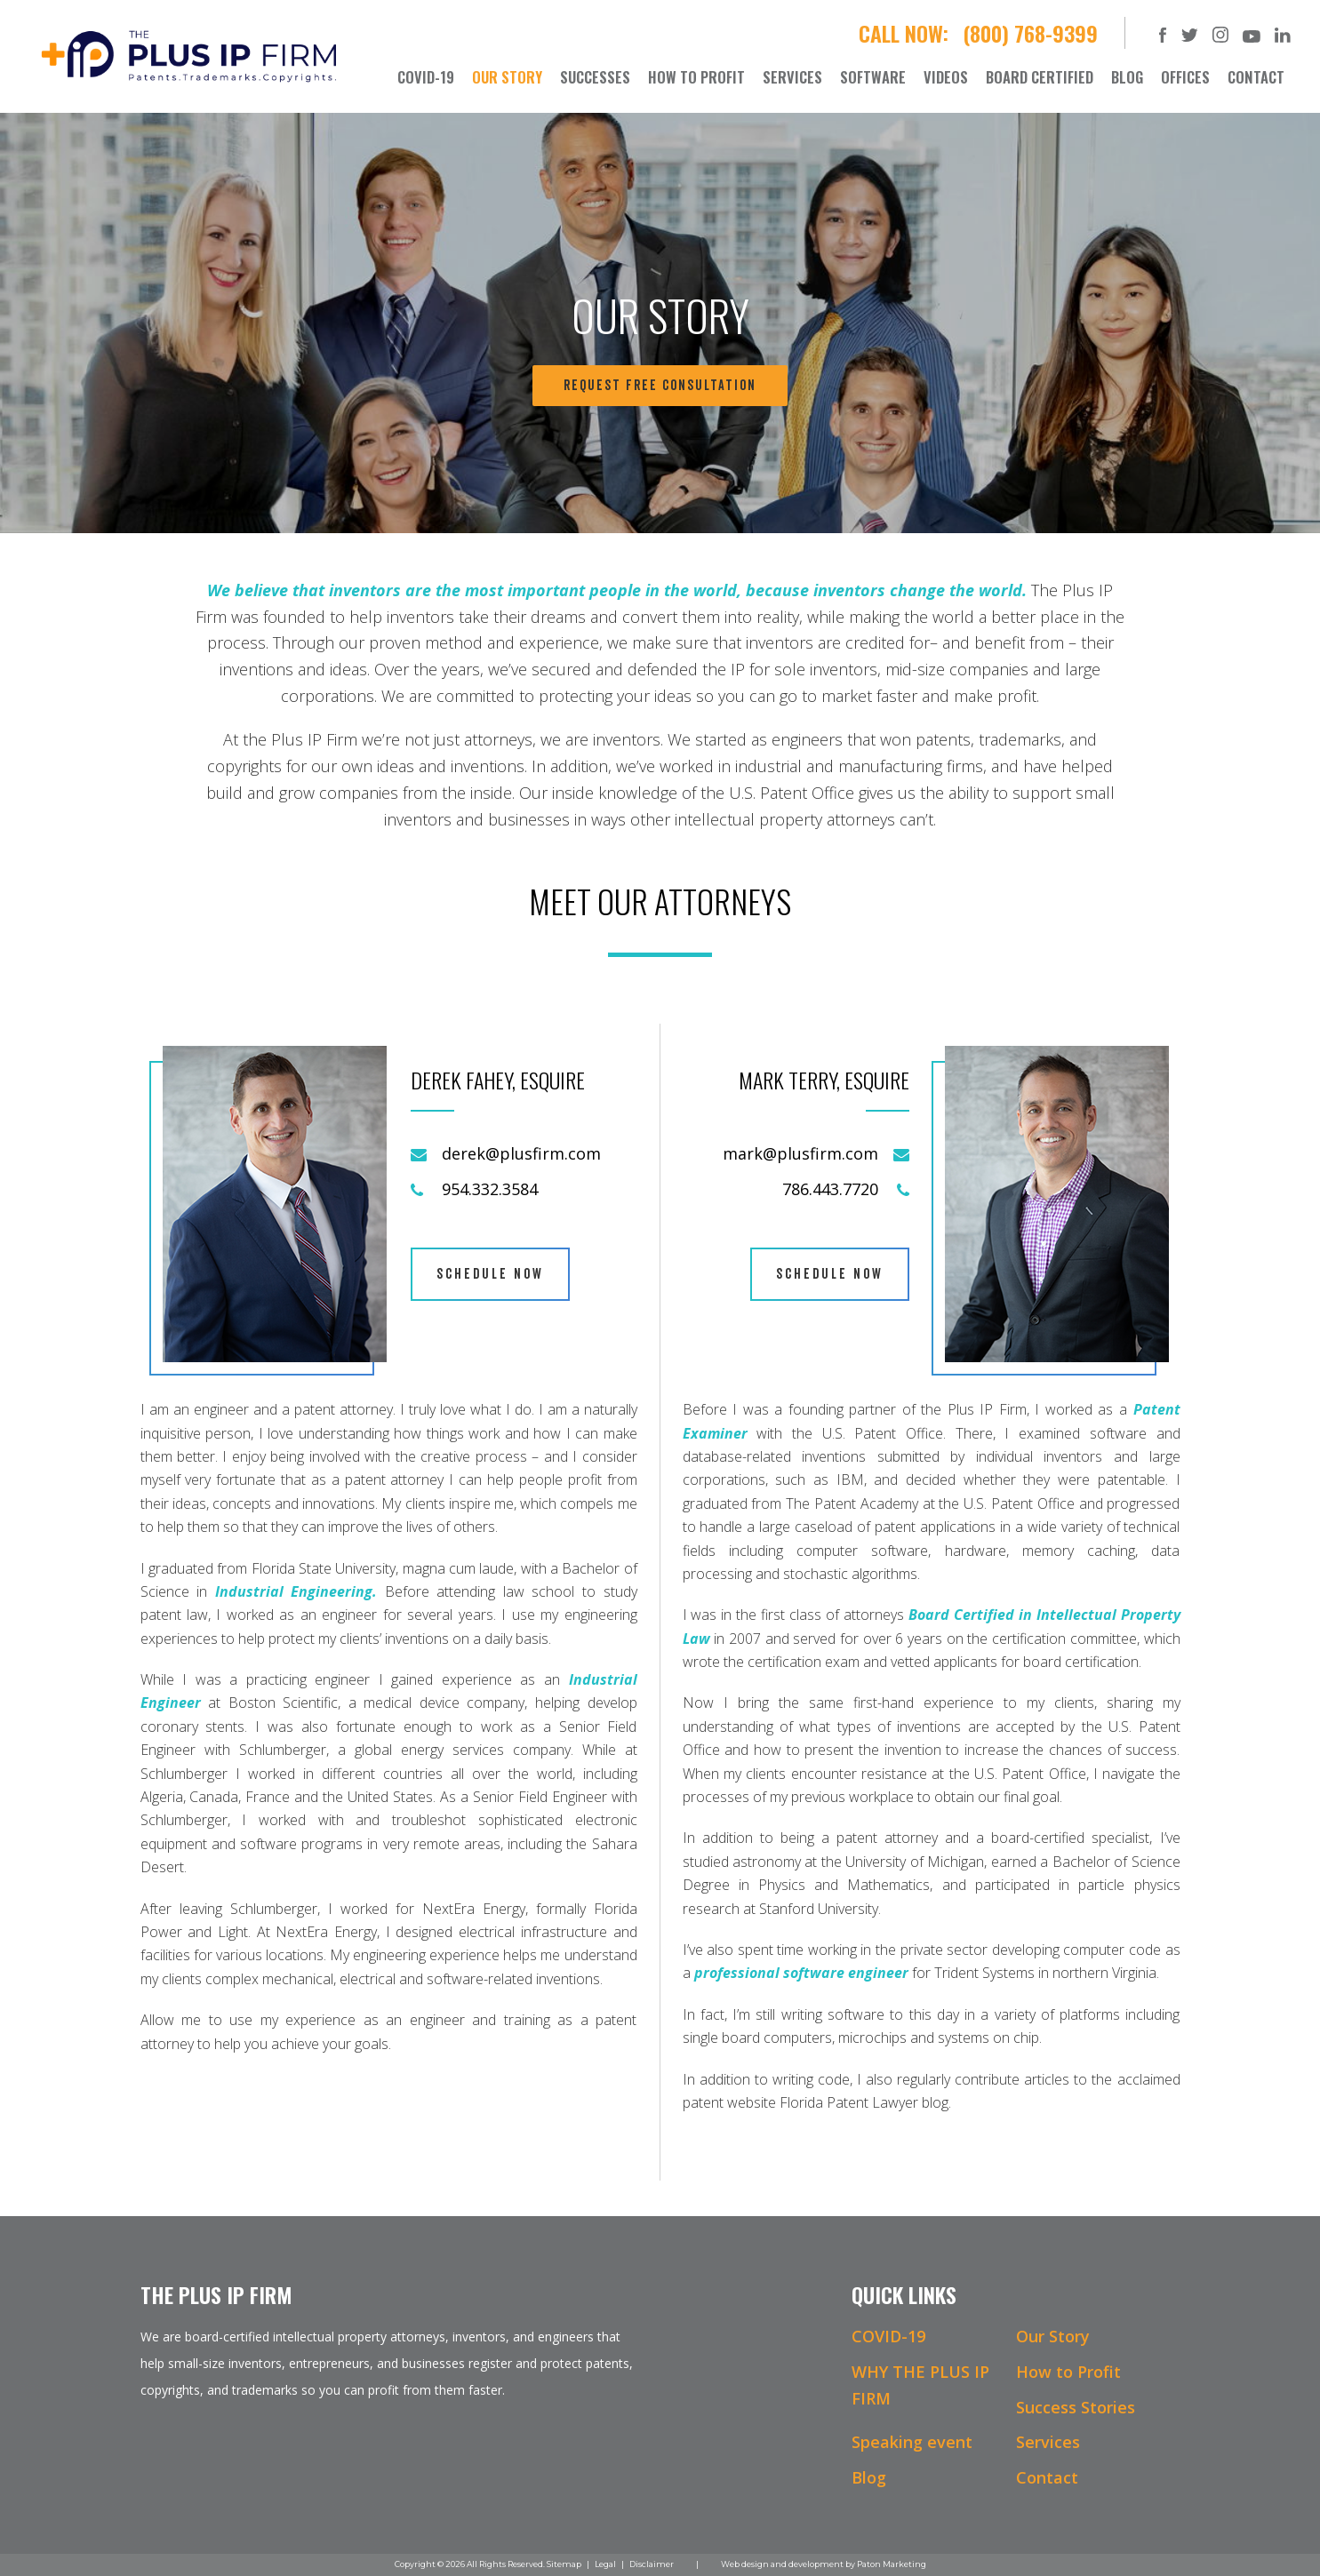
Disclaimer (651, 2564)
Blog (869, 2477)
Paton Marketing (891, 2564)
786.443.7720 (830, 1189)
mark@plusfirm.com (800, 1153)
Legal (605, 2564)
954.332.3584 (490, 1189)
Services (1048, 2441)
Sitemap (564, 2564)
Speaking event (912, 2441)
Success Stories (1075, 2407)
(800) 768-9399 (1030, 33)
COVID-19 (888, 2336)
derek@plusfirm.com (521, 1153)
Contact (1047, 2477)
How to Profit (1068, 2371)
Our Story (1053, 2336)
